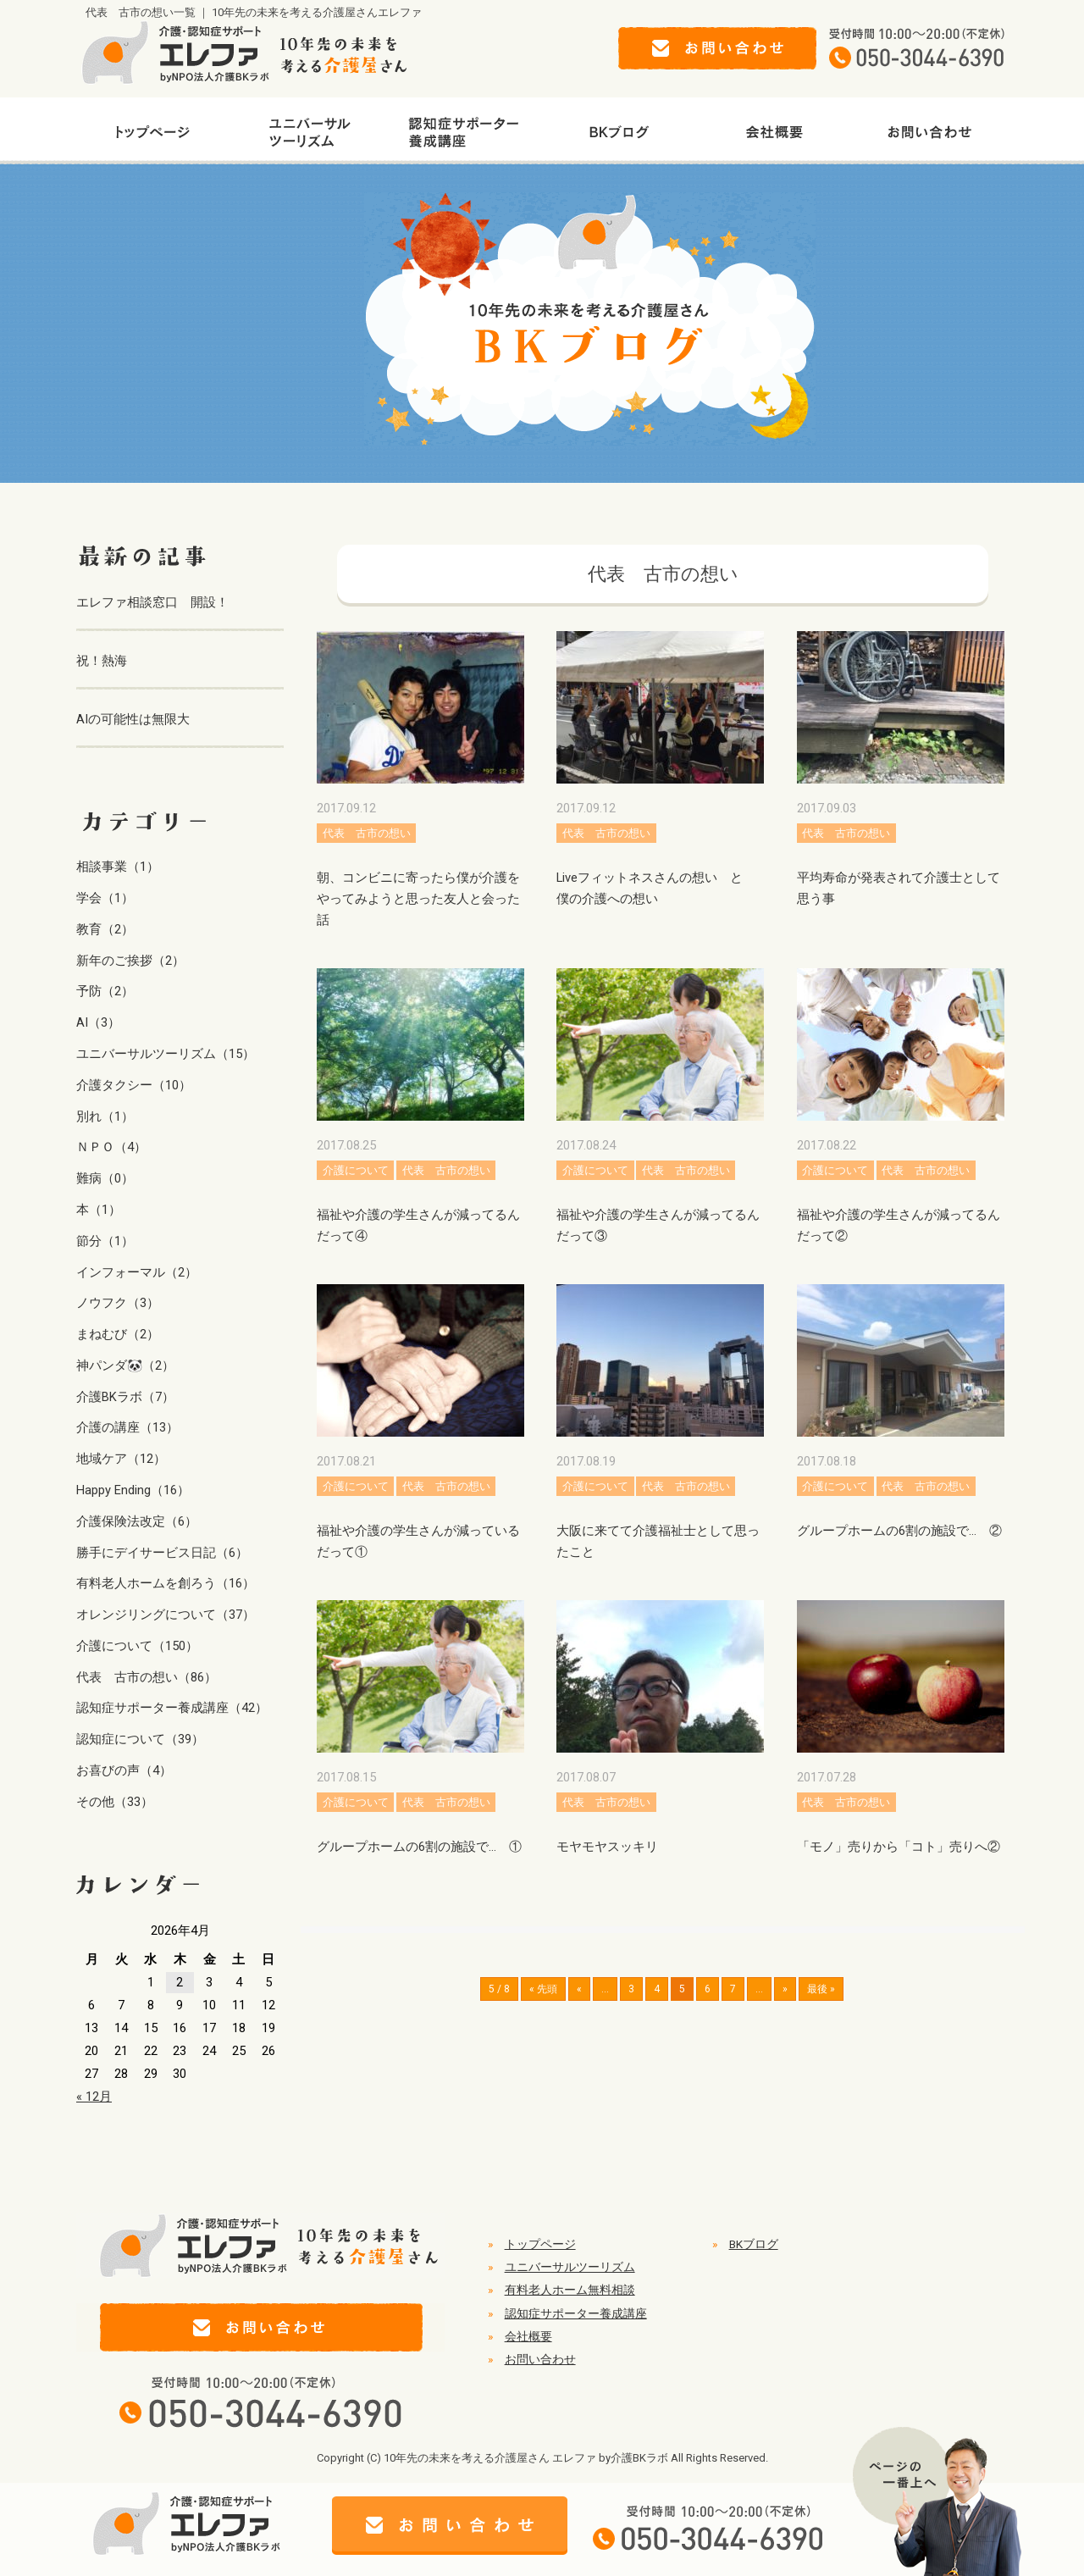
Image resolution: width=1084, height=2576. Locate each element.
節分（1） (105, 1241)
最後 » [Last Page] (821, 1989)
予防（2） (105, 991)
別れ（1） (105, 1116)
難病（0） (105, 1178)
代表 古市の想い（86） (146, 1677)
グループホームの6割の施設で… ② (899, 1530)
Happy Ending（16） (133, 1490)
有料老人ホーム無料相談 (570, 2289)
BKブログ (753, 2244)
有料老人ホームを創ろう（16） (165, 1583)
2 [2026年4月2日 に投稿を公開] (179, 1982)
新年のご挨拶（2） (130, 960)
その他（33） (114, 1801)
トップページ (540, 2244)
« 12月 (94, 2096)
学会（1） (105, 898)
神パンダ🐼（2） (125, 1365)
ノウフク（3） (117, 1302)
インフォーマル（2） (136, 1272)
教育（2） (105, 929)
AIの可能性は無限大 (133, 719)
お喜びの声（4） (124, 1770)
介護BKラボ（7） (125, 1396)
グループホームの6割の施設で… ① (419, 1846)
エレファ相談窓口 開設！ (152, 602)
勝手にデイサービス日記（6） (162, 1552)
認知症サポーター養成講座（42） (172, 1707)
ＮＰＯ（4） (111, 1147)
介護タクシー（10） (133, 1085)
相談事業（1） (117, 866)
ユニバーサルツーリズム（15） (165, 1053)
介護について (356, 1170)
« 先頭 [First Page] (543, 1989)
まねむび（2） (117, 1334)
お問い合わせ (540, 2359)
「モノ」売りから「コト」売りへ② (898, 1846)
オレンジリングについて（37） (165, 1614)
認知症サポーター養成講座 (576, 2313)
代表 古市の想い (367, 833)
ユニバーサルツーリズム (570, 2267)
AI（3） (98, 1022)
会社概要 (528, 2336)
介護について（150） (137, 1646)
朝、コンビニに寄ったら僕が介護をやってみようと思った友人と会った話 (418, 899)
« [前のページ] (579, 1989)
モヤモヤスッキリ (607, 1846)
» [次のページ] (785, 1989)
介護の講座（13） (127, 1427)
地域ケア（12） (121, 1458)
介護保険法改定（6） (136, 1521)
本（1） (98, 1209)
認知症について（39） (140, 1739)
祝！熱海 (101, 660)
